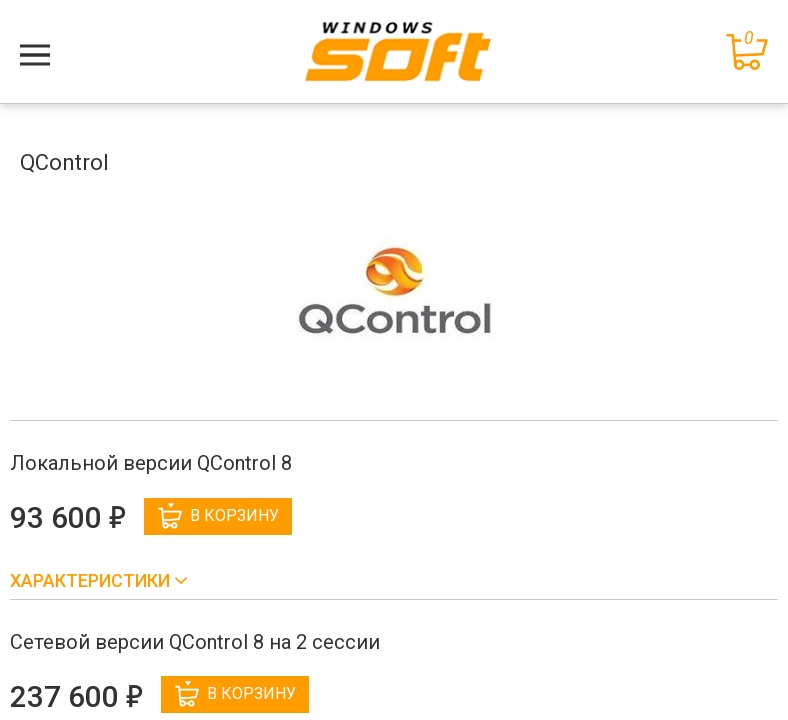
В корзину (218, 516)
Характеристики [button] (92, 580)
